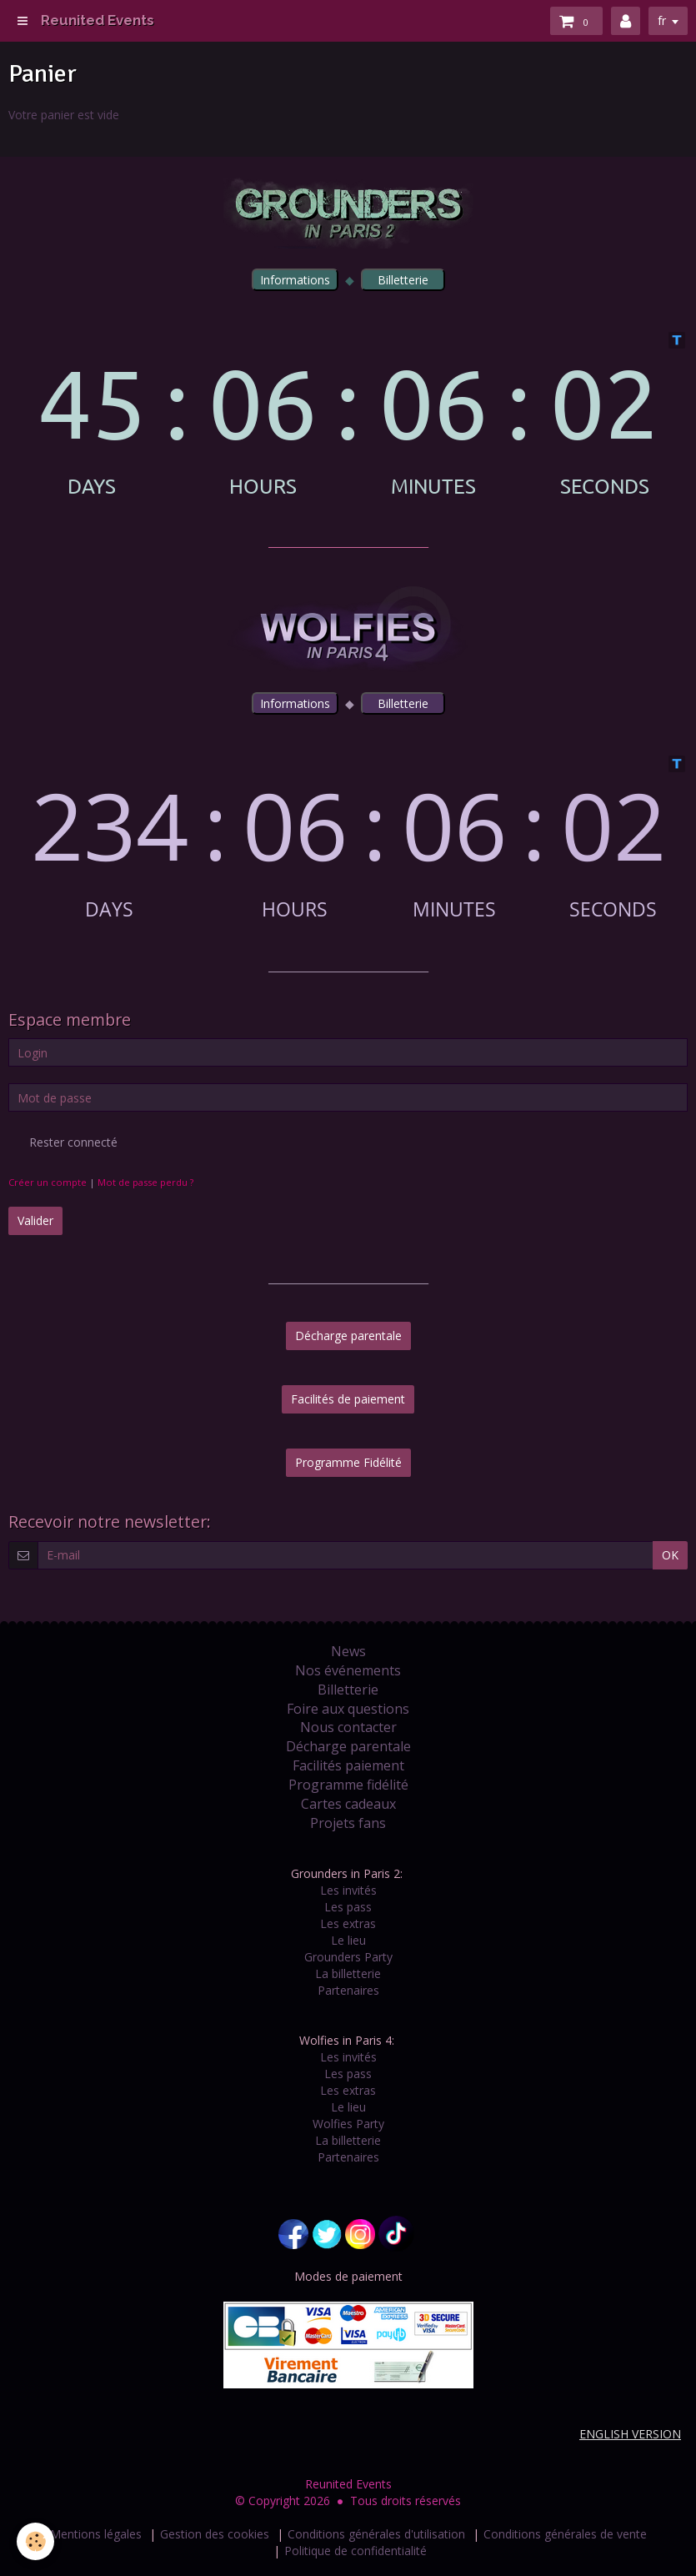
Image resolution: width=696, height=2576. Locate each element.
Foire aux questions (348, 1709)
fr (662, 20)
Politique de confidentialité (355, 2550)
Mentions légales (96, 2534)
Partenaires (348, 1990)
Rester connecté (63, 1142)
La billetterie (348, 1973)
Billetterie (348, 1689)
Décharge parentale (348, 1335)
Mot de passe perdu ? (145, 1182)
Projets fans (348, 1823)
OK (670, 1555)
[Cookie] (35, 2541)
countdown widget (348, 414)
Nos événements (348, 1670)
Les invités (348, 1890)
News (348, 1651)
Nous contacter (348, 1727)
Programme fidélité (348, 1784)
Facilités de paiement (348, 1399)
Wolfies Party (348, 2124)
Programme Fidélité (348, 1462)
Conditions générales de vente (565, 2534)
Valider (35, 1220)
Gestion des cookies (214, 2534)
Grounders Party (348, 1957)
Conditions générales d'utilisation (376, 2534)
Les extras (348, 1923)
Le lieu (348, 1940)
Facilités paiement (348, 1765)
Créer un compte (47, 1182)
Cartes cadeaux (348, 1804)
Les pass (348, 1907)
